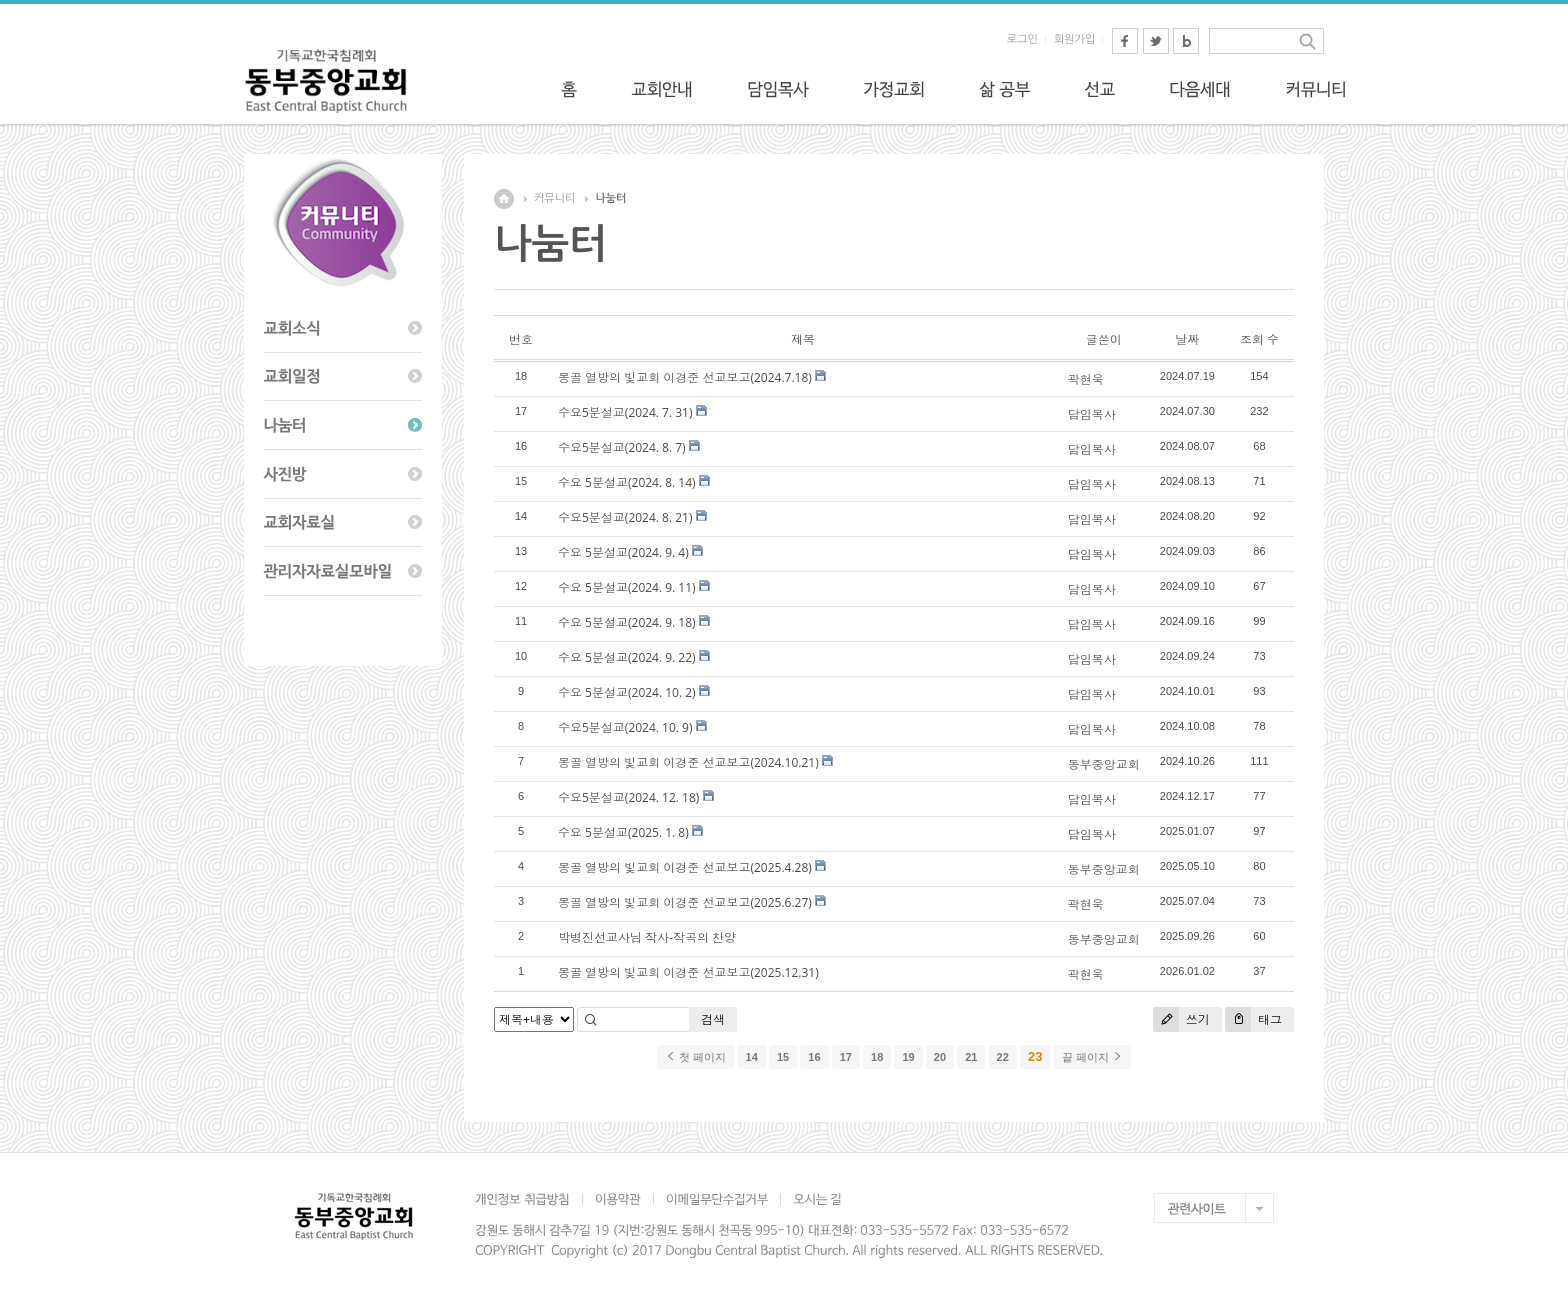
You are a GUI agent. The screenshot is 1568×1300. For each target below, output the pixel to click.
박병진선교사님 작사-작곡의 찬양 (647, 937)
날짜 (1187, 339)
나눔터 (610, 198)
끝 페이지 (1092, 1057)
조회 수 (1259, 339)
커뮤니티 (554, 198)
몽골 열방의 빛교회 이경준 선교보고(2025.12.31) (688, 972)
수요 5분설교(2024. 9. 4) (623, 552)
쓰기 (1181, 1019)
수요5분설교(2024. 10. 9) (625, 727)
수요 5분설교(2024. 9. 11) (627, 587)
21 (971, 1057)
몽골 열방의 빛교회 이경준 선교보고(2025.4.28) (685, 867)
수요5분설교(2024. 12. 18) (628, 797)
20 (940, 1057)
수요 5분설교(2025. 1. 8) (623, 832)
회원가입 (1074, 39)
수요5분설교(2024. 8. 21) (625, 517)
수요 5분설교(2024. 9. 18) (627, 622)
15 (783, 1057)
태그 (1253, 1019)
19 (908, 1057)
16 (814, 1057)
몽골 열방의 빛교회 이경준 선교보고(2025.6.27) (685, 902)
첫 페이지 (695, 1057)
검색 (713, 1019)
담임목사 (1092, 414)
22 (1003, 1057)
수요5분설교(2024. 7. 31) (625, 412)
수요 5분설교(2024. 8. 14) (627, 482)
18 (877, 1057)
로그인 (1022, 39)
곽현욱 (1086, 379)
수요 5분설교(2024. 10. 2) (627, 692)
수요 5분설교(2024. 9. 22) (627, 657)
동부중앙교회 (1104, 764)
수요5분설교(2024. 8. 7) (622, 447)
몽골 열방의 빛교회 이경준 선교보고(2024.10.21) (688, 762)
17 (846, 1057)
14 (752, 1057)
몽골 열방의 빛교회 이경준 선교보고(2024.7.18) (685, 377)
